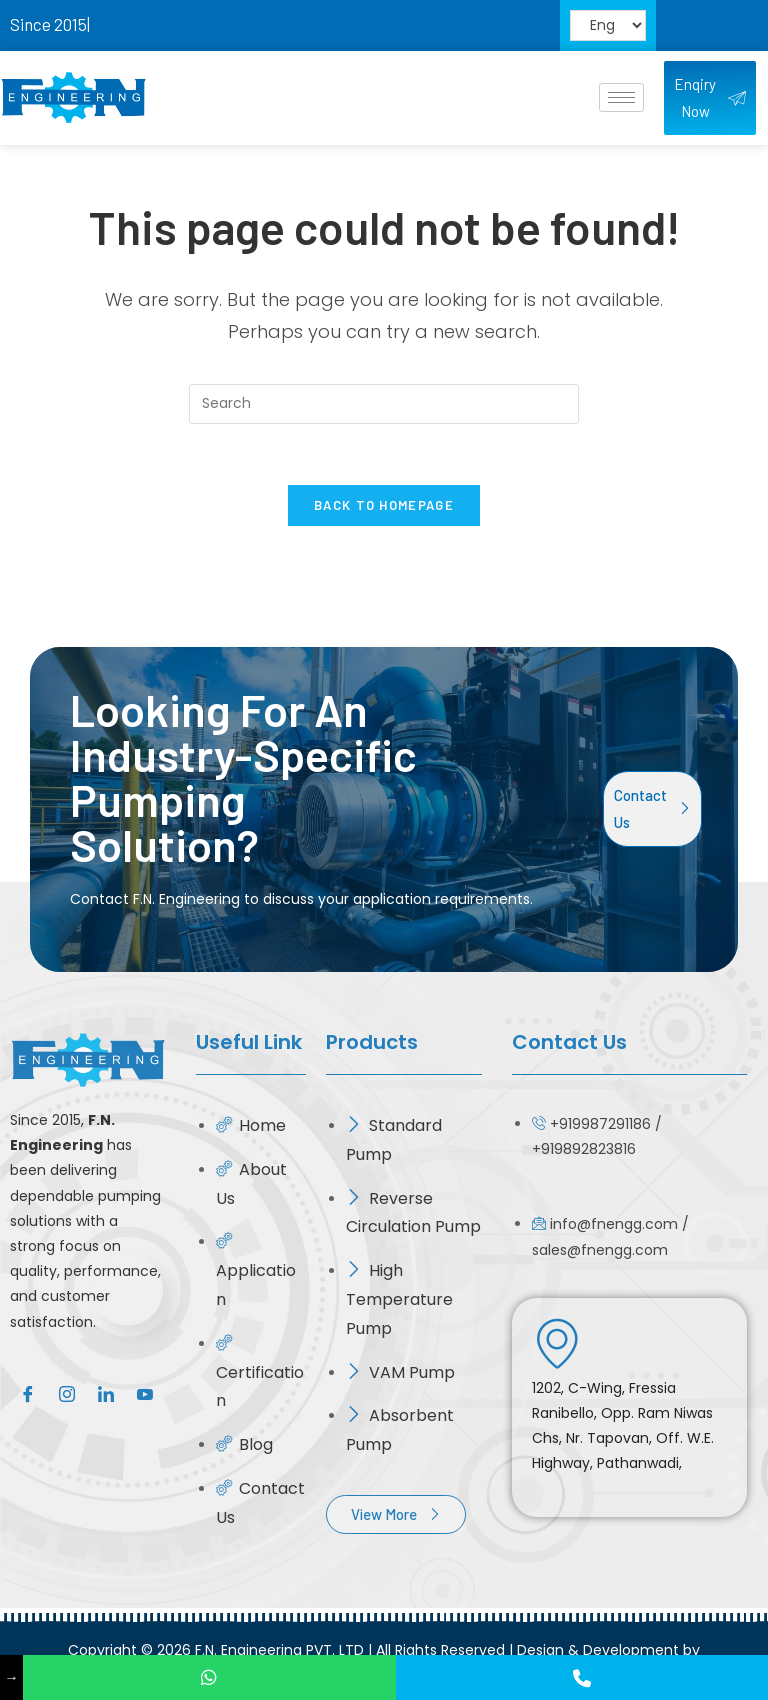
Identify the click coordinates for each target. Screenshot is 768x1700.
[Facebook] (27, 1392)
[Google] (144, 1392)
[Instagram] (66, 1392)
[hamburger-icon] (621, 97)
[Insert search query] (384, 404)
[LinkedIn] (105, 1392)
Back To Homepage (384, 505)
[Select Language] (608, 26)
